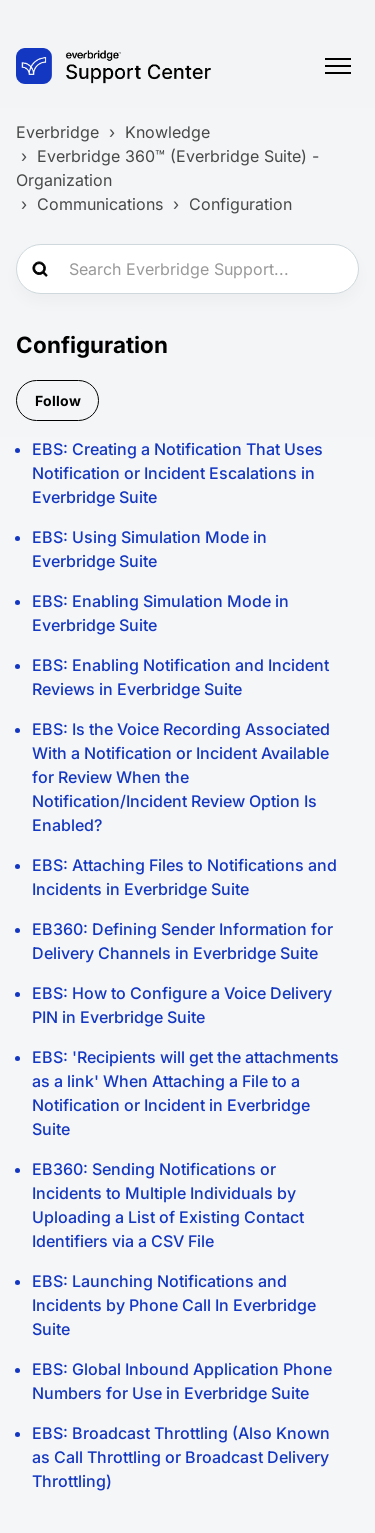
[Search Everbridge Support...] (187, 269)
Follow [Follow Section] (58, 400)
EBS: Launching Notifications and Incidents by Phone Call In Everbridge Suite (174, 1305)
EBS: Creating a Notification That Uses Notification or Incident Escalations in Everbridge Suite (177, 473)
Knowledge (167, 132)
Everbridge (57, 132)
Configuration (240, 204)
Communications (100, 204)
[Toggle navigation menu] (338, 66)
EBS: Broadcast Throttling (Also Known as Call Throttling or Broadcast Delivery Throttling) (181, 1457)
